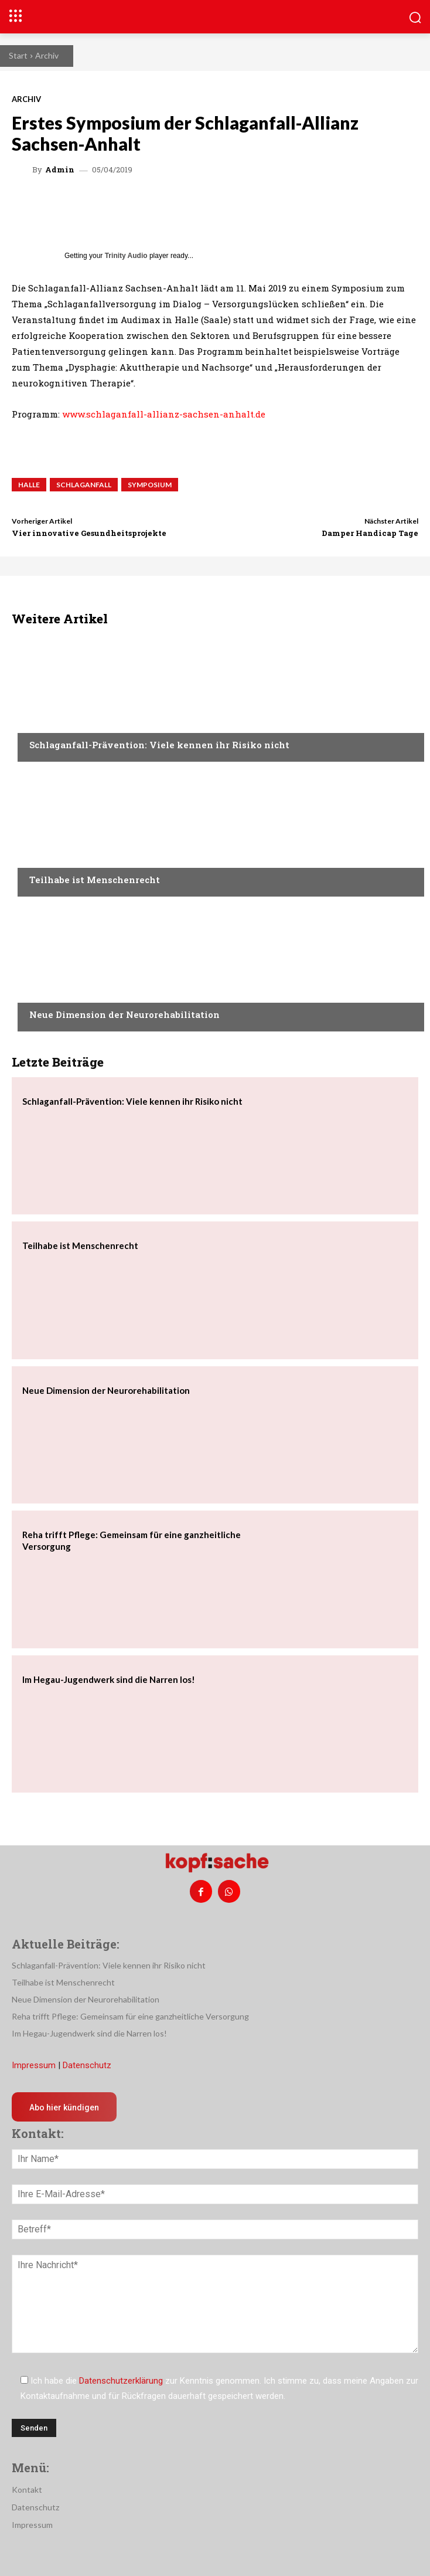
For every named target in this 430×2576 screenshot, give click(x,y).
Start (18, 55)
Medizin (44, 992)
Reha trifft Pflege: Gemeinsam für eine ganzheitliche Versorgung (130, 2016)
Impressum (34, 2065)
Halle (29, 484)
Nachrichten (56, 722)
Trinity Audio (126, 256)
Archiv (47, 55)
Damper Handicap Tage (370, 533)
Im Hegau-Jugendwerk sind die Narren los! (108, 1679)
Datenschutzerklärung (121, 2380)
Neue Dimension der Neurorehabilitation (124, 1014)
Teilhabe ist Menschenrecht (94, 879)
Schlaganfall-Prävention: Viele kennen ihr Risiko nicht (159, 745)
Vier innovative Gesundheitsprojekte (89, 533)
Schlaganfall (83, 484)
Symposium (150, 484)
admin (59, 170)
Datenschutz (87, 2065)
